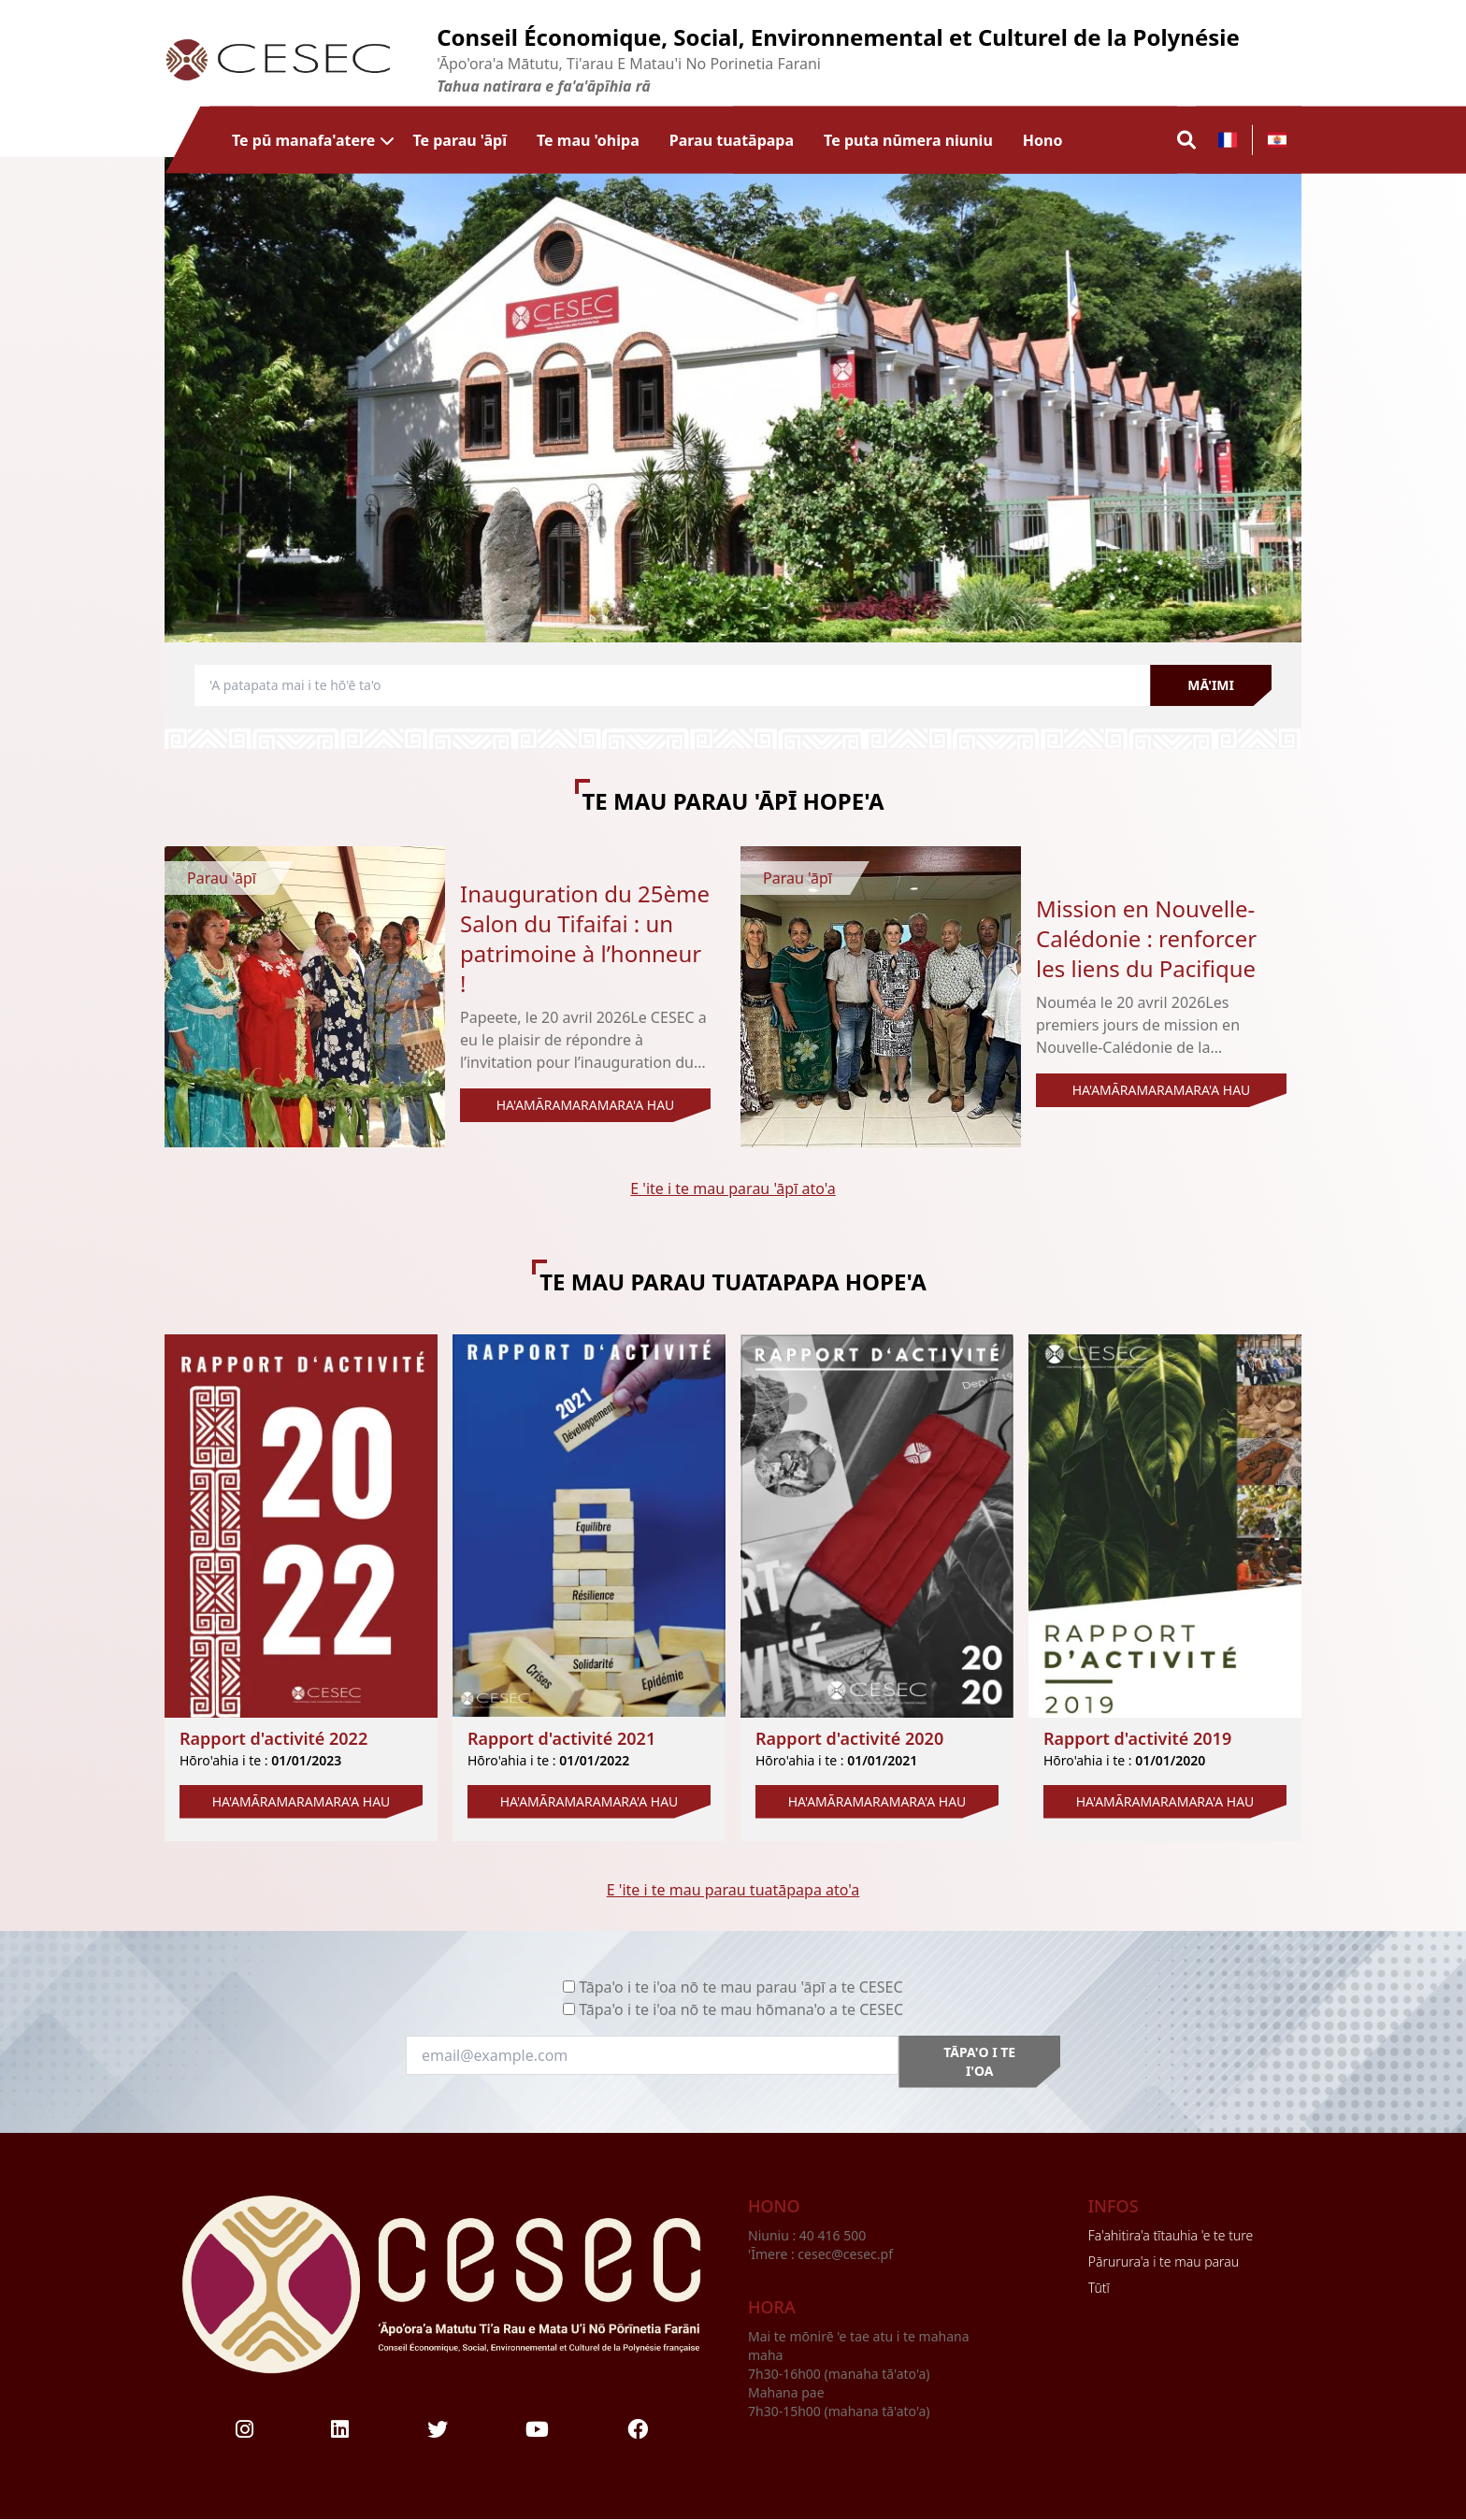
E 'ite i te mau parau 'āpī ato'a (732, 1188)
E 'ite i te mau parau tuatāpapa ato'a (733, 1889)
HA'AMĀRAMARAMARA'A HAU (585, 1105)
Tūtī (1099, 2288)
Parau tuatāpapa (731, 140)
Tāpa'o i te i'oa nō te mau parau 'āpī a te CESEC (740, 1987)
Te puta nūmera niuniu (908, 140)
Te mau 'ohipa (588, 140)
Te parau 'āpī (459, 140)
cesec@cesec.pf (845, 2254)
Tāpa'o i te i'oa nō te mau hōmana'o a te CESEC (741, 2009)
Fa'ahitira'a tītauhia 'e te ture (1171, 2235)
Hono (1043, 140)
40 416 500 (834, 2235)
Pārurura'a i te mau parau (1163, 2261)
